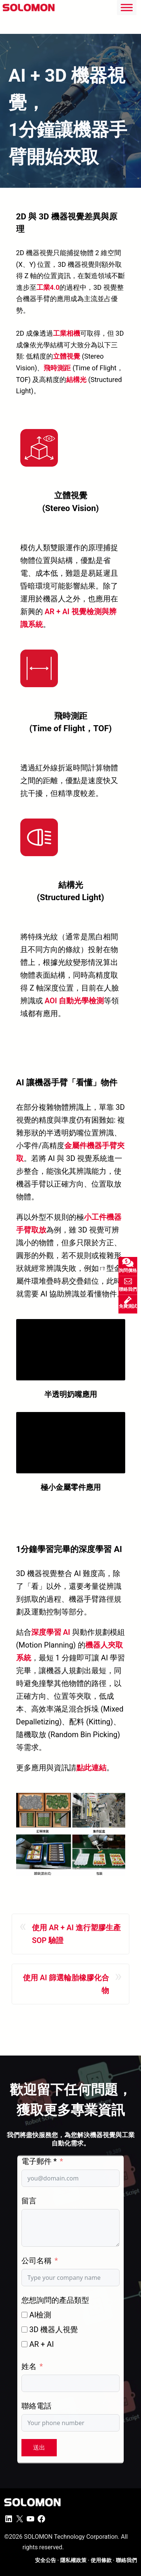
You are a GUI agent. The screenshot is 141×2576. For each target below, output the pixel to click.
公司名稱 (36, 2260)
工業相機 (66, 333)
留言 (28, 2200)
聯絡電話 (36, 2405)
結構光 (76, 379)
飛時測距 (57, 368)
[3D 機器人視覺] (24, 2329)
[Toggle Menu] (127, 7)
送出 (39, 2447)
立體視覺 (66, 356)
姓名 (28, 2366)
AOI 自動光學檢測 (74, 1000)
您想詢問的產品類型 (55, 2300)
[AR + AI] (24, 2344)
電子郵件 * (39, 2161)
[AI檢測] (24, 2315)
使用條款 (101, 2560)
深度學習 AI (50, 1632)
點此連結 (91, 1767)
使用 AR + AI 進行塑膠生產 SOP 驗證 (76, 1934)
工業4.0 (48, 287)
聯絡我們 (126, 2560)
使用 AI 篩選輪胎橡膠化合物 (66, 1984)
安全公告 (45, 2560)
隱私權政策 (73, 2560)
